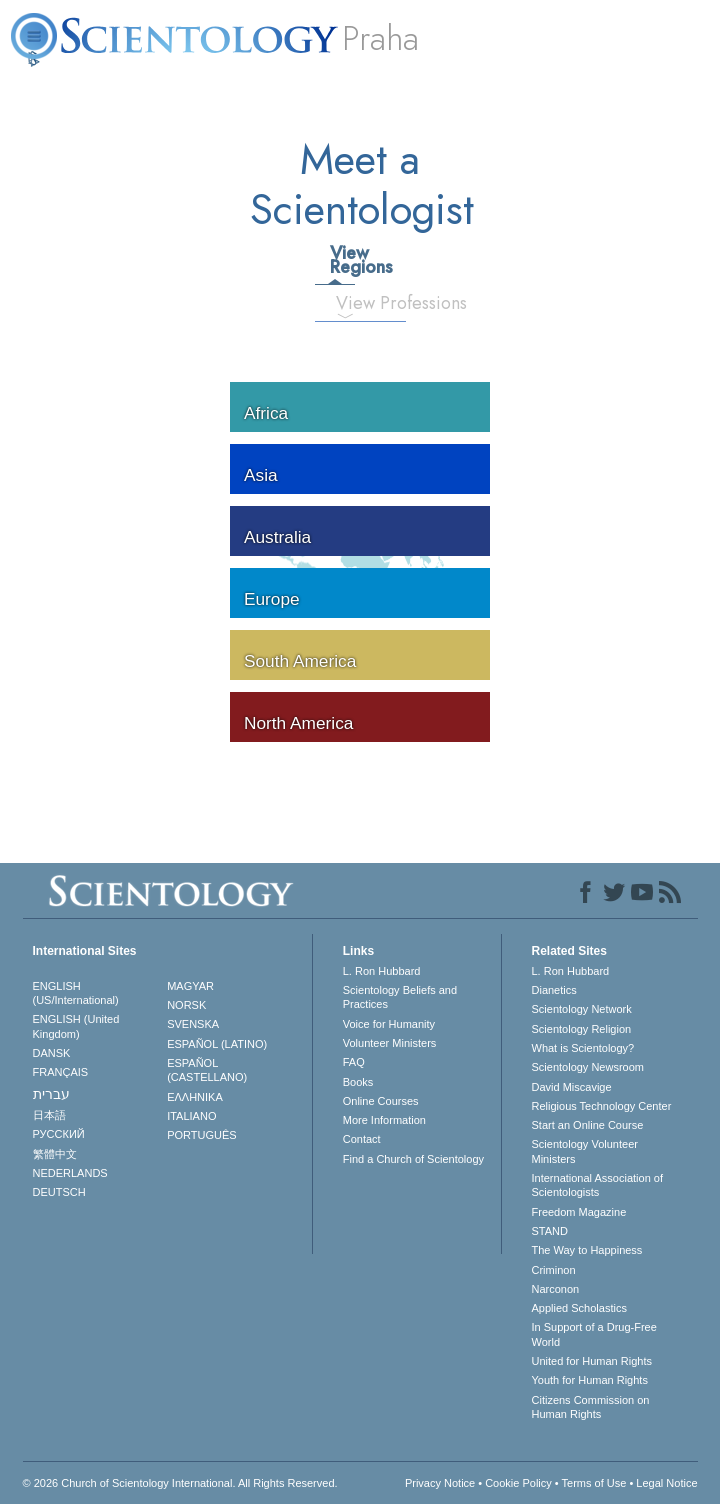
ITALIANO (191, 1116)
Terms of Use (594, 1483)
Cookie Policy (518, 1483)
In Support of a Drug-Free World (594, 1334)
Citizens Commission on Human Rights (591, 1407)
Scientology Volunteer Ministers (585, 1151)
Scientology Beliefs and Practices (400, 997)
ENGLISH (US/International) (76, 993)
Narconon (556, 1289)
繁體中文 (55, 1154)
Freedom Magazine (579, 1212)
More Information (384, 1120)
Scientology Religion (582, 1029)
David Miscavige (572, 1087)
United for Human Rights (592, 1361)
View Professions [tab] (353, 303)
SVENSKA (193, 1024)
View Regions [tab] (342, 260)
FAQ (354, 1062)
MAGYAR (190, 986)
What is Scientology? (583, 1048)
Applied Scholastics (579, 1308)
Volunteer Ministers (390, 1043)
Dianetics (554, 990)
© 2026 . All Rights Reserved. (180, 1483)
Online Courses (381, 1101)
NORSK (186, 1005)
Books (358, 1082)
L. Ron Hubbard (382, 971)
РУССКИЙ (59, 1134)
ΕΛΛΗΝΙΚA (195, 1097)
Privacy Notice (440, 1483)
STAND (550, 1231)
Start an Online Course (588, 1125)
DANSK (52, 1053)
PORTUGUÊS (201, 1135)
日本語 (49, 1115)
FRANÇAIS (61, 1072)
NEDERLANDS (70, 1173)
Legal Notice (666, 1483)
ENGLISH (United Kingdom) (76, 1026)
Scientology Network (582, 1009)
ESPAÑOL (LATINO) (217, 1044)
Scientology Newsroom (588, 1067)
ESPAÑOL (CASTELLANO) (207, 1070)
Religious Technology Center (602, 1106)
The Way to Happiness (587, 1250)
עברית (51, 1094)
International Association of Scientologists (597, 1185)
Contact (362, 1139)
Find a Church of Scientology (413, 1159)
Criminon (554, 1270)
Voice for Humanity (389, 1024)
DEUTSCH (59, 1192)
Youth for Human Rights (590, 1380)
